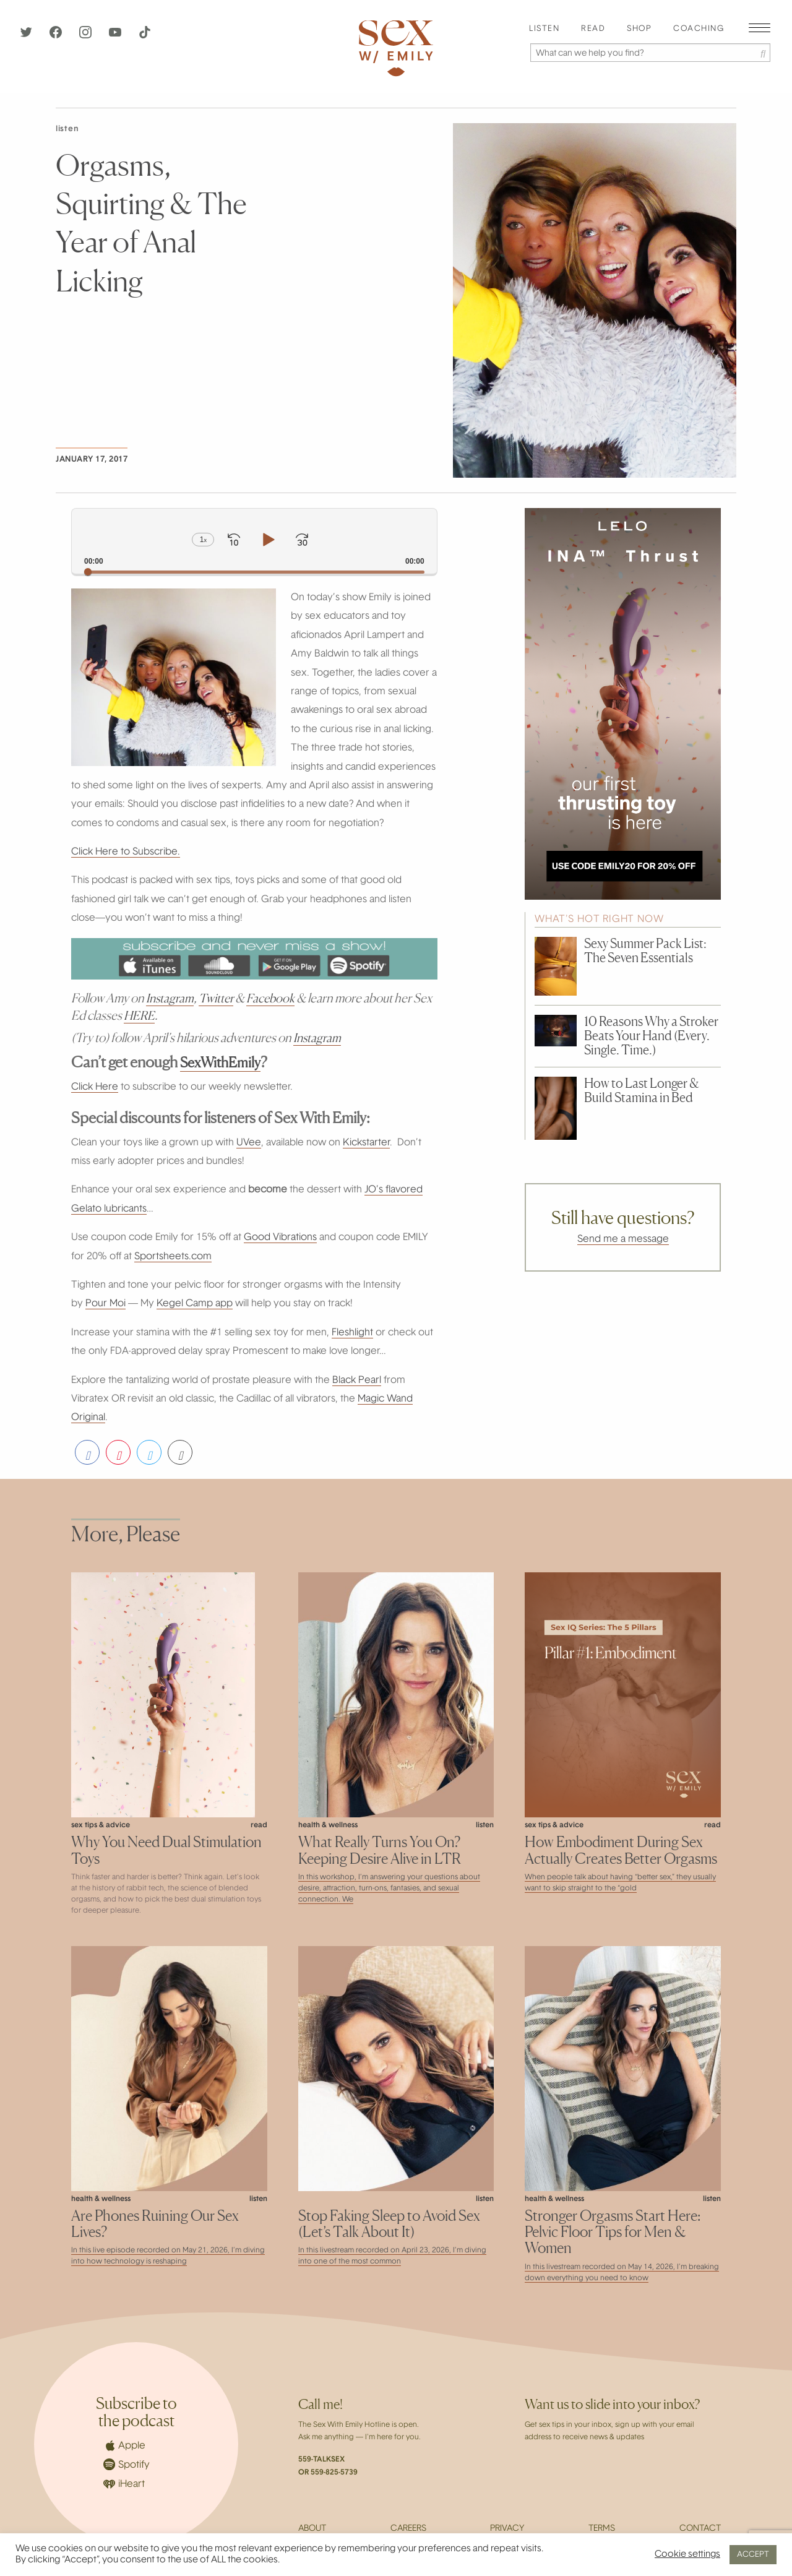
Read (593, 29)
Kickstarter (366, 1143)
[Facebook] (57, 36)
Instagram (171, 998)
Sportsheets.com (173, 1257)
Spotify (126, 2464)
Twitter (218, 998)
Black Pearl (356, 1380)
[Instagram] (86, 36)
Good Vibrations (280, 1238)
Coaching (698, 29)
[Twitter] (27, 36)
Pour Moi (105, 1304)
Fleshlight (352, 1333)
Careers (408, 2529)
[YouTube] (116, 36)
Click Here (94, 1087)
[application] (254, 541)
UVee (248, 1143)
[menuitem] (544, 29)
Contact (700, 2529)
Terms (601, 2529)
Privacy (507, 2529)
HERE (140, 1015)
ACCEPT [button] (753, 2555)
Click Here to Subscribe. (125, 852)
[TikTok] (144, 36)
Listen (544, 29)
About (312, 2529)
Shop (639, 29)
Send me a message (623, 1239)
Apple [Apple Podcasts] (124, 2445)
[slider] (254, 572)
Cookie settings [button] (687, 2554)
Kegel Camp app (195, 1304)
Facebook (274, 998)
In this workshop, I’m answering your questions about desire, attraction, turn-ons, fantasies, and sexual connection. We (389, 1888)
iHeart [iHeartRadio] (124, 2484)
